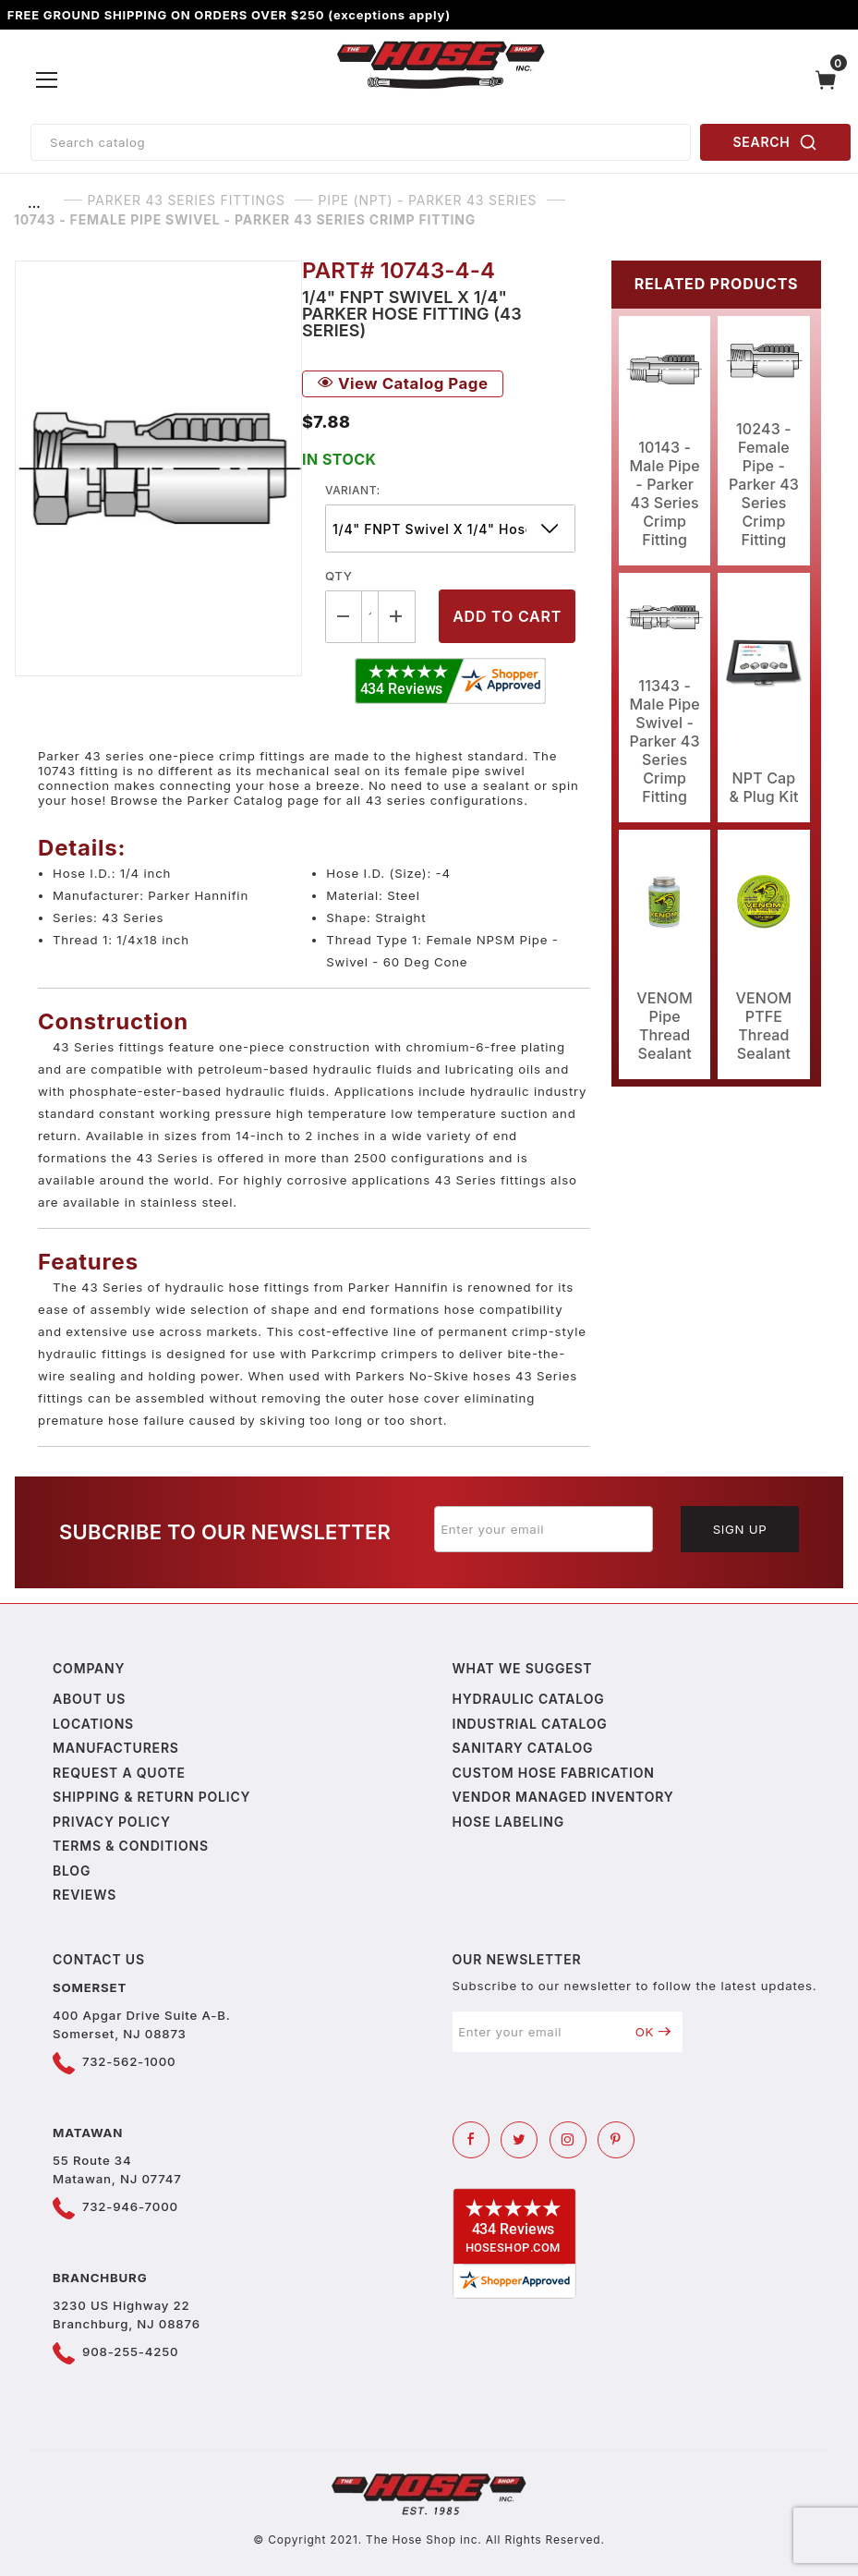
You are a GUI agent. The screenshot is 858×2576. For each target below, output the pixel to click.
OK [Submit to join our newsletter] (653, 2031)
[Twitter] (519, 2139)
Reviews (84, 1894)
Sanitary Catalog (523, 1748)
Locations (93, 1724)
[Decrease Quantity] (343, 616)
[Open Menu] (47, 80)
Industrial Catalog (530, 1724)
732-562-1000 (128, 2061)
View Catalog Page (403, 383)
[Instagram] (568, 2139)
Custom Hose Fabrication (554, 1772)
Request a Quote (119, 1772)
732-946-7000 (130, 2206)
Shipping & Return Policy (151, 1796)
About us (89, 1699)
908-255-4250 (130, 2351)
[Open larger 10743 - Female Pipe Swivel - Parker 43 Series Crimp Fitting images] (158, 468)
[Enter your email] (544, 1529)
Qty (338, 575)
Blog (72, 1870)
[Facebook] (471, 2139)
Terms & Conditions (131, 1845)
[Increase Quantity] (397, 616)
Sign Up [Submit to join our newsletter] (740, 1529)
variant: (353, 490)
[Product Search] (360, 142)
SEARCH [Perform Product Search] (775, 142)
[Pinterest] (616, 2139)
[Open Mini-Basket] (830, 80)
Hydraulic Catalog (529, 1699)
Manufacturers (116, 1748)
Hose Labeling (508, 1821)
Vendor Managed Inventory (563, 1796)
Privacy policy (112, 1821)
